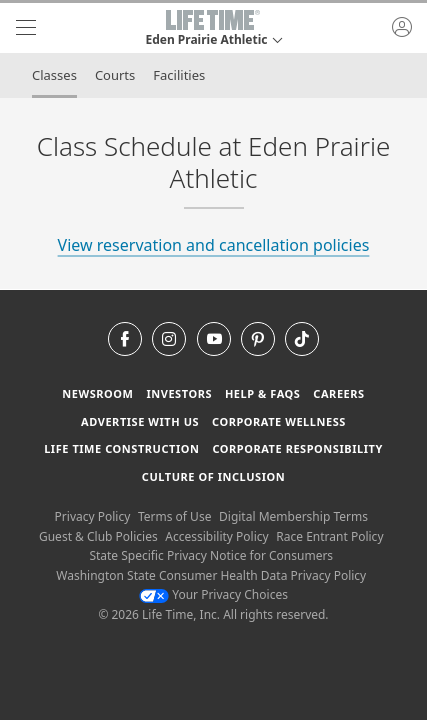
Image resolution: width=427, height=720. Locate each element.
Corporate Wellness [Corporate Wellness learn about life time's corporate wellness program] (279, 421)
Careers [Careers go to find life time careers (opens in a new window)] (338, 393)
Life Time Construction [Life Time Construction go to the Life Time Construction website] (121, 448)
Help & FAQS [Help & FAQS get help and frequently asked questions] (263, 393)
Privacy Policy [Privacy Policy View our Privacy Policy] (93, 516)
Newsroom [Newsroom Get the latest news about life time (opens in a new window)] (97, 393)
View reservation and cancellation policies (214, 245)
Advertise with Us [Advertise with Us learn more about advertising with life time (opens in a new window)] (140, 421)
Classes (54, 75)
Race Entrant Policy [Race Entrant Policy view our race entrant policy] (329, 536)
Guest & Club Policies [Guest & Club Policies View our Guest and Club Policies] (98, 536)
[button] (213, 28)
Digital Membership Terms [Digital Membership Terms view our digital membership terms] (293, 516)
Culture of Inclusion (213, 476)
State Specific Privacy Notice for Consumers (211, 555)
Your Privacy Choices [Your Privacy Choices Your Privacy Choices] (213, 594)
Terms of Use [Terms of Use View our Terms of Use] (174, 516)
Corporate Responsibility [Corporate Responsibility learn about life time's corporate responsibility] (297, 448)
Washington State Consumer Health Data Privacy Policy (211, 575)
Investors (179, 393)
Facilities (179, 75)
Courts (115, 75)
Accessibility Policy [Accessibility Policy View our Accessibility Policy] (216, 536)
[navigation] (26, 28)
